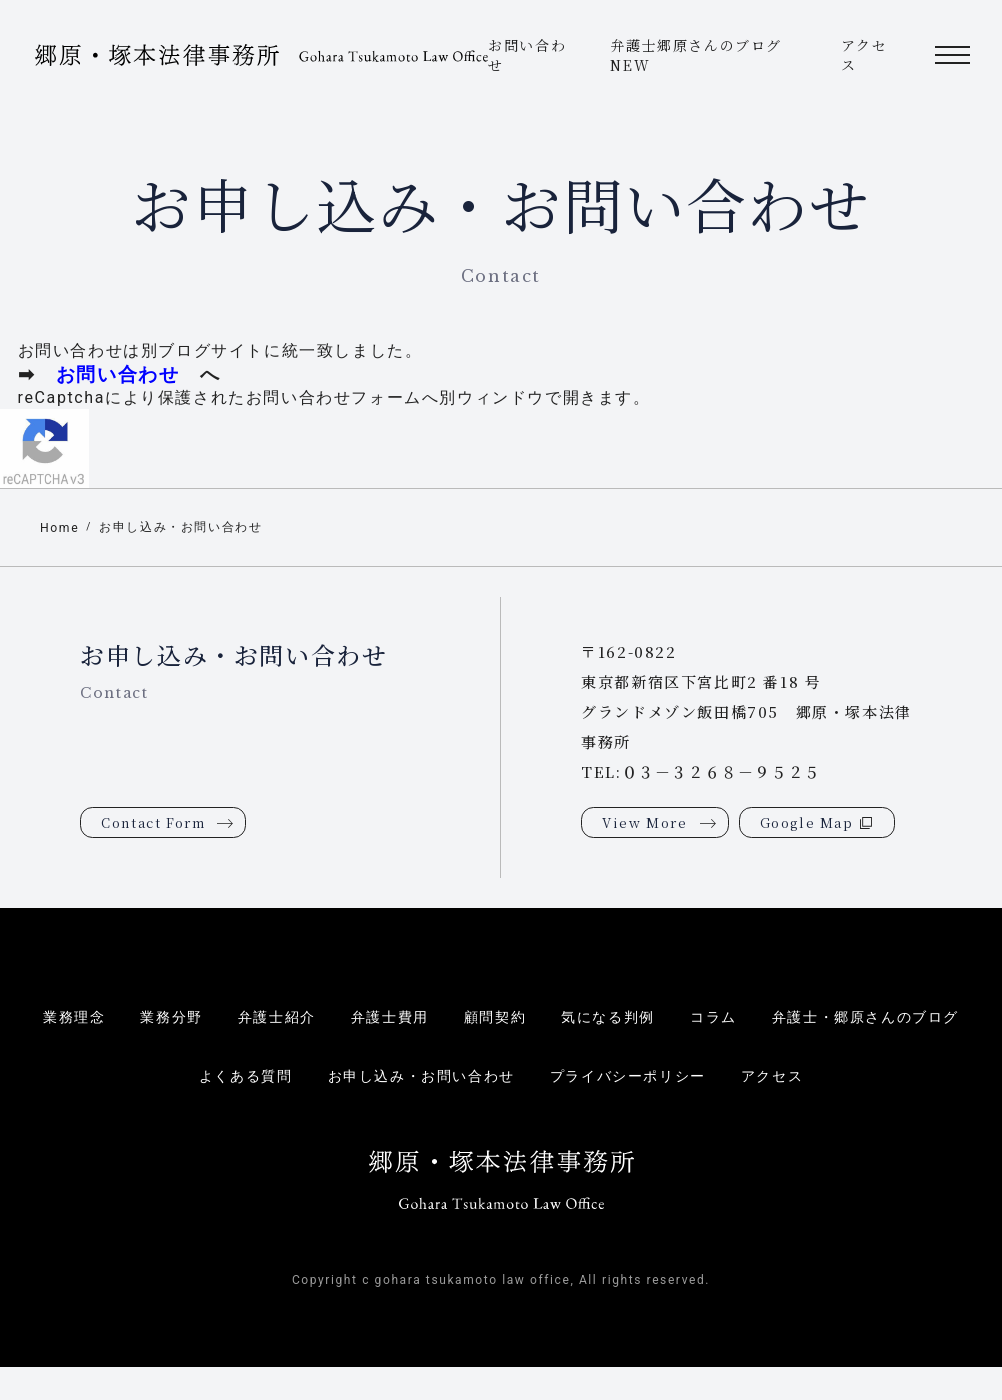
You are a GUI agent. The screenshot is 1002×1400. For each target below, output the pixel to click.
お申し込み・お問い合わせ (188, 527)
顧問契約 (493, 1018)
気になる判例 (612, 1018)
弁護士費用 (383, 1018)
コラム (721, 1018)
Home (60, 528)
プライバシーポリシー (635, 1077)
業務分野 (156, 1018)
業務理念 (55, 1018)
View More (644, 823)
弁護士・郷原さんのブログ (880, 1018)
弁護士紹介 (265, 1018)
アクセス (786, 1077)
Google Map (807, 823)
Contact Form (153, 823)
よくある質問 (233, 1077)
